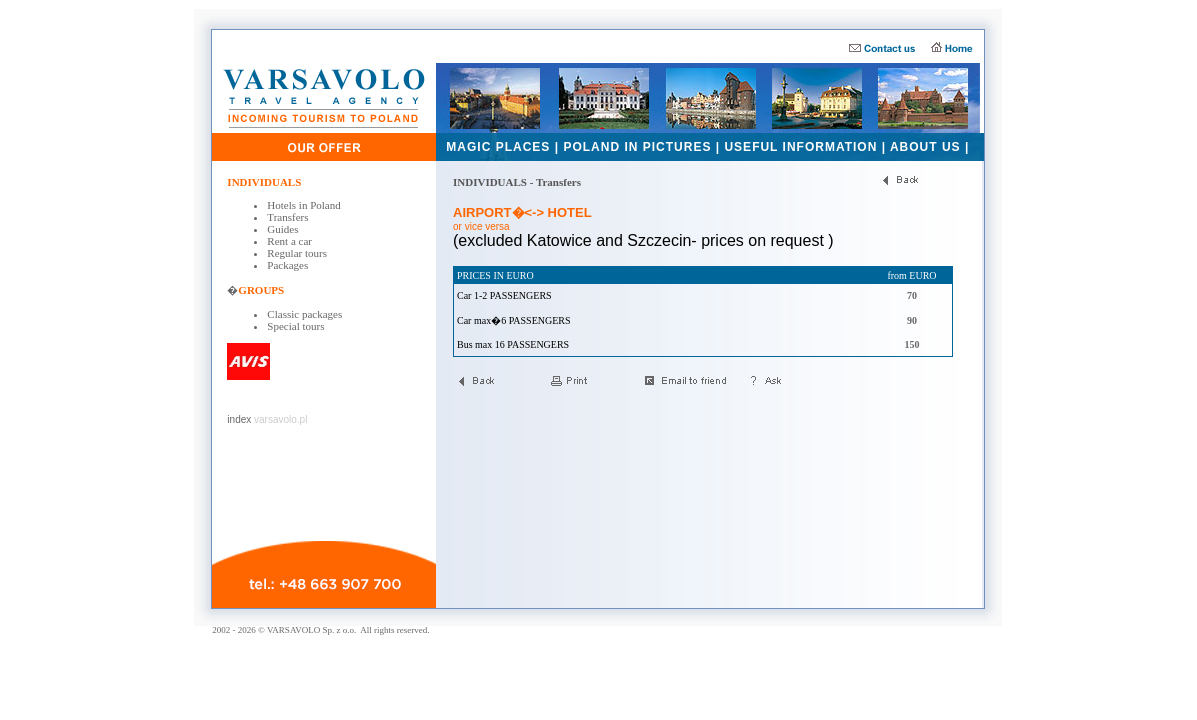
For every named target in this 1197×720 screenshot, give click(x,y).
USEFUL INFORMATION (800, 147)
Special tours (295, 326)
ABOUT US (925, 147)
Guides (282, 229)
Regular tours (297, 253)
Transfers (287, 217)
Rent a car (289, 241)
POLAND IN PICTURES (637, 147)
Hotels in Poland (303, 205)
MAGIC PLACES (498, 147)
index (239, 419)
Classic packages (304, 314)
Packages (287, 265)
